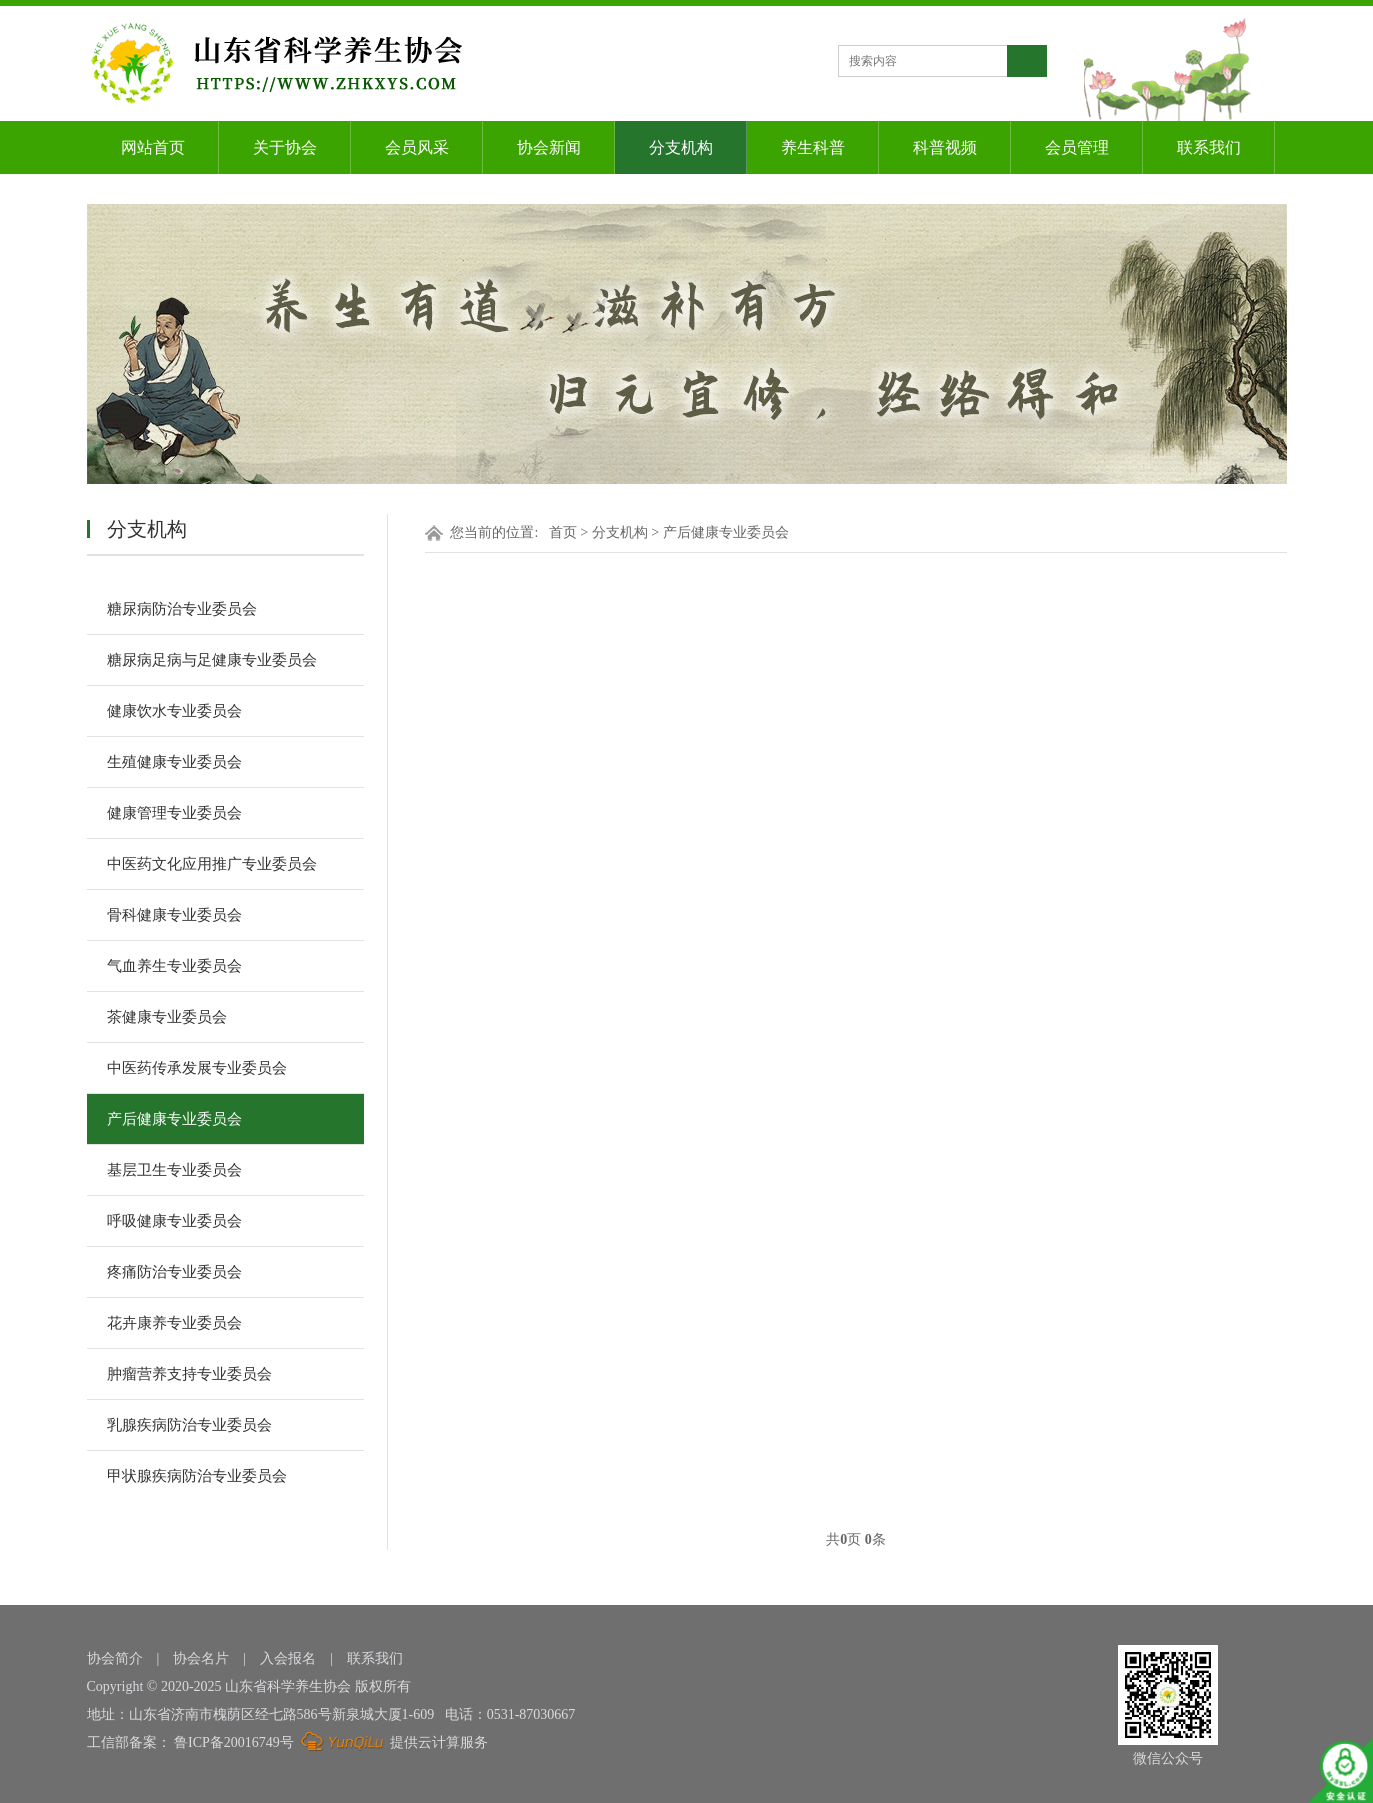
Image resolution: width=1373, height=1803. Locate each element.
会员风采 (417, 147)
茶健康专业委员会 (167, 1017)
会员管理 (1077, 147)
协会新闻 (549, 147)
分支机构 (681, 147)
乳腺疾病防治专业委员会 (189, 1425)
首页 (563, 532)
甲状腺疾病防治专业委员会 (197, 1476)
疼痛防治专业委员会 (174, 1272)
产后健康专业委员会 (174, 1119)
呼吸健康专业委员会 (174, 1221)
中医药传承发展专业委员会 (197, 1068)
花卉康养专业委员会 (174, 1323)
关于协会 (285, 147)
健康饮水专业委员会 (174, 711)
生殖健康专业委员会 (174, 762)
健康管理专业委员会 (174, 813)
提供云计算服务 (392, 1742)
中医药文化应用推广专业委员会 (212, 864)
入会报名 (288, 1658)
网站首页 (153, 147)
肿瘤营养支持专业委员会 (189, 1374)
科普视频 (945, 147)
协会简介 (115, 1658)
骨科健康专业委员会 (174, 915)
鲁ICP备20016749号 (234, 1742)
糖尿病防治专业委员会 (182, 609)
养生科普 (813, 147)
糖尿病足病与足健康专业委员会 (212, 660)
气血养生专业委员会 (174, 966)
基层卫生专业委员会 (174, 1170)
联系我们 (1209, 147)
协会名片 (201, 1658)
